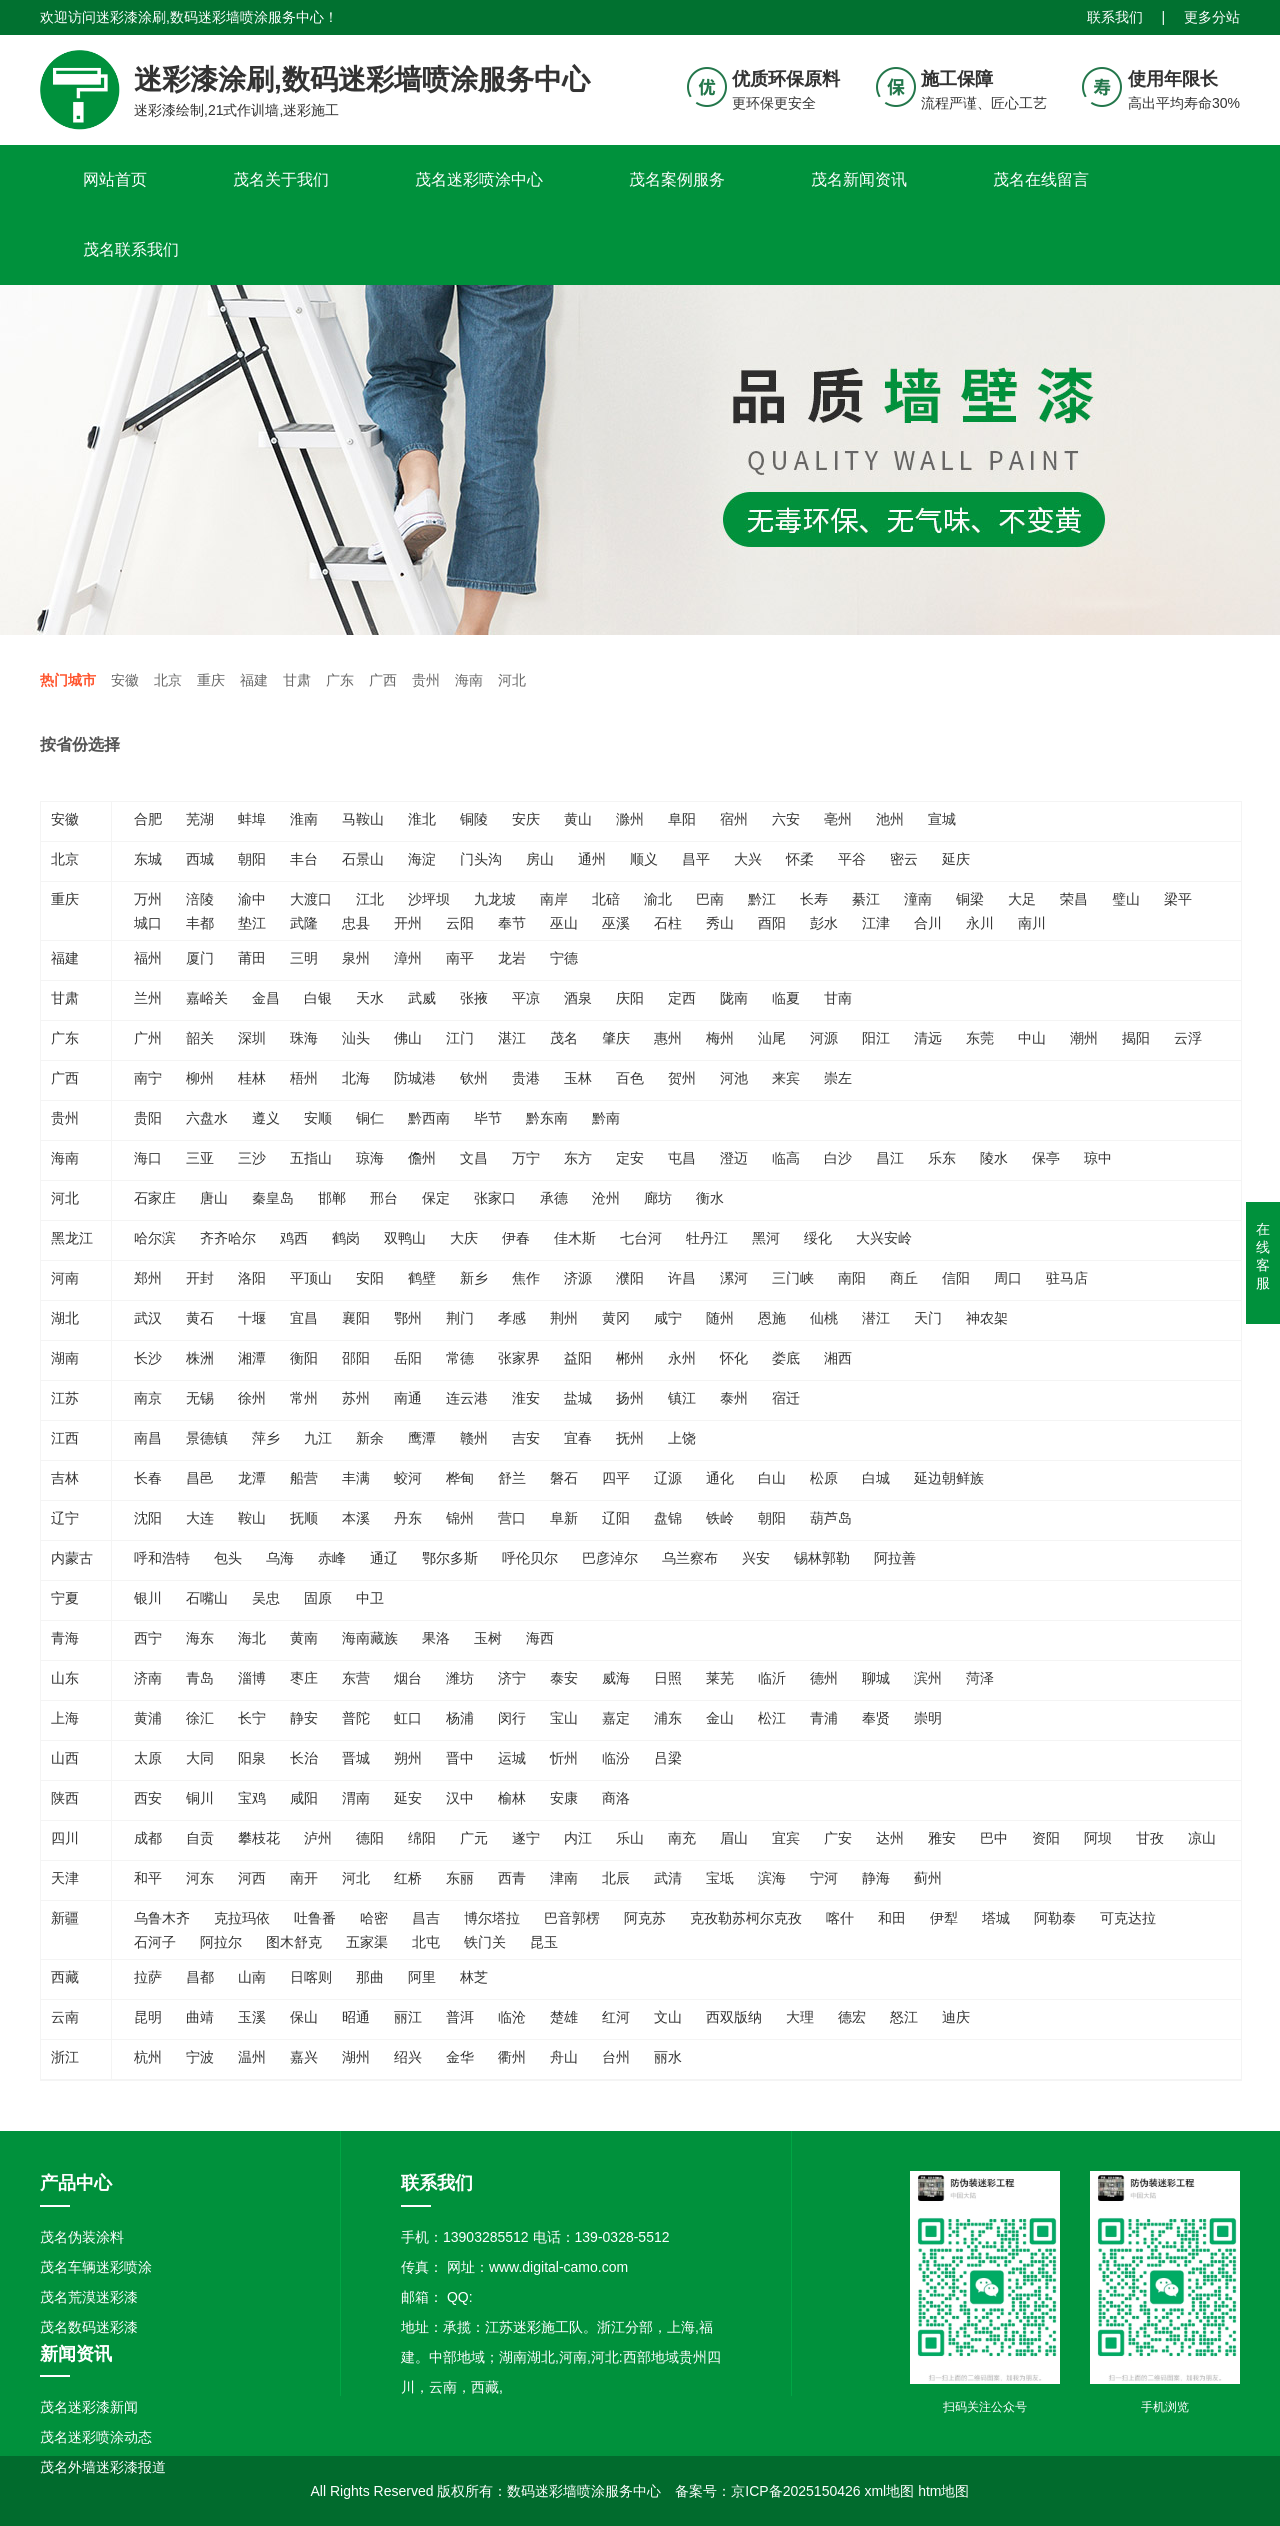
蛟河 (408, 1478)
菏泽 (980, 1678)
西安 (148, 1798)
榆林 (512, 1798)
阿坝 (1098, 1838)
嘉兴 (304, 2057)
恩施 (772, 1318)
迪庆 (956, 2017)
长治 (304, 1758)
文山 (668, 2017)
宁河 (824, 1878)
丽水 (668, 2057)
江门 (460, 1038)
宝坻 (720, 1878)
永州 (682, 1358)
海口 (148, 1158)
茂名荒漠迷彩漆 (89, 2297)
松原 (824, 1478)
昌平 (696, 859)
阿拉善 (895, 1558)
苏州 (356, 1398)
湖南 (65, 1358)
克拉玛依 (242, 1918)
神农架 (987, 1318)
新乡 (474, 1278)
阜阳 (682, 819)
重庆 (211, 680)
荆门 (460, 1318)
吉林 (65, 1478)
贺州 (682, 1078)
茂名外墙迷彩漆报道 (103, 2467)
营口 (512, 1518)
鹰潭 (422, 1438)
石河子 (155, 1942)
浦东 (668, 1718)
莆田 (252, 958)
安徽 (125, 680)
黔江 (762, 899)
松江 (772, 1718)
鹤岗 (346, 1238)
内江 (578, 1838)
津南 (564, 1878)
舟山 (564, 2057)
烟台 (408, 1678)
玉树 (488, 1638)
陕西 (65, 1798)
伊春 (516, 1238)
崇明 (928, 1718)
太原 (148, 1758)
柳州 (200, 1078)
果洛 (436, 1638)
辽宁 (65, 1518)
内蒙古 (72, 1558)
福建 (254, 680)
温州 (252, 2057)
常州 (304, 1398)
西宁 (148, 1638)
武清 (668, 1878)
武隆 (304, 923)
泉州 (356, 958)
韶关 (200, 1038)
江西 (65, 1438)
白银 (318, 998)
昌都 (200, 1977)
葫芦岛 (831, 1518)
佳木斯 (575, 1238)
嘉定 (616, 1718)
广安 (838, 1838)
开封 (200, 1278)
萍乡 (266, 1438)
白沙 (838, 1158)
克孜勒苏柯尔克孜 (746, 1918)
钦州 (474, 1078)
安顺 (318, 1118)
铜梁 (970, 899)
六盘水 (207, 1118)
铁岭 (720, 1518)
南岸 (554, 899)
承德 (554, 1198)
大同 (200, 1758)
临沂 (772, 1678)
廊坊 (658, 1198)
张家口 (495, 1198)
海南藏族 (370, 1638)
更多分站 (1212, 15)
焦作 (526, 1278)
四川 (65, 1838)
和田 (892, 1918)
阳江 (876, 1038)
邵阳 (356, 1358)
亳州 (838, 819)
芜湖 (200, 819)
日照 (668, 1678)
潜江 (876, 1318)
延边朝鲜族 (949, 1478)
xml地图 (889, 2491)
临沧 (512, 2017)
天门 (928, 1318)
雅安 (942, 1838)
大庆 (464, 1238)
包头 (228, 1558)
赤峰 (332, 1558)
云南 (65, 2017)
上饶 (682, 1438)
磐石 (564, 1478)
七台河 (641, 1238)
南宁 (148, 1078)
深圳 (252, 1038)
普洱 (460, 2017)
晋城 (356, 1758)
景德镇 (207, 1438)
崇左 (838, 1078)
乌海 (280, 1558)
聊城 (876, 1678)
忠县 (356, 923)
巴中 (994, 1838)
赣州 (474, 1438)
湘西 (838, 1358)
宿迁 (786, 1398)
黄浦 (148, 1718)
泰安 (564, 1678)
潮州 (1084, 1038)
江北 (370, 899)
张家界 (519, 1358)
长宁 (252, 1718)
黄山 (578, 819)
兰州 (148, 998)
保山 (304, 2017)
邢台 (384, 1198)
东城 (148, 859)
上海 (65, 1718)
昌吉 (426, 1918)
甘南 (838, 998)
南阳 (852, 1278)
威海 (616, 1678)
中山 (1032, 1038)
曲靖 (200, 2017)
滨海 (772, 1878)
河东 (200, 1878)
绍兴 (408, 2057)
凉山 (1202, 1838)
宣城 (942, 819)
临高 (786, 1158)
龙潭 (252, 1478)
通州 (592, 859)
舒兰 (512, 1478)
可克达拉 (1128, 1918)
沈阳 (148, 1518)
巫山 (564, 923)
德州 (824, 1678)
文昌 (474, 1158)
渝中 (252, 899)
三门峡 (793, 1278)
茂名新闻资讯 (859, 179)
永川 (980, 923)
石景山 (363, 859)
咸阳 (304, 1798)
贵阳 (148, 1118)
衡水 (710, 1198)
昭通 (356, 2017)
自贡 (200, 1838)
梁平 (1178, 899)
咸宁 (668, 1318)
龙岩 (512, 958)
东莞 (980, 1038)
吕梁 (668, 1758)
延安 (408, 1798)
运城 (512, 1758)
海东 (200, 1638)
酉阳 (772, 923)
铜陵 (474, 819)
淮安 (526, 1398)
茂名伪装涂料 (82, 2237)
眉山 (734, 1838)
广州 (148, 1038)
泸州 (318, 1838)
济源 (578, 1278)
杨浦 (460, 1718)
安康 (564, 1798)
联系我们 (1115, 15)
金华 (460, 2057)
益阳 (578, 1358)
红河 (616, 2017)
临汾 (616, 1758)
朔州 (408, 1758)
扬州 (630, 1398)
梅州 (720, 1038)
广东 (340, 680)
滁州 (630, 819)
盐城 (578, 1398)
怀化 (734, 1358)
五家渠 (367, 1942)
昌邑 (200, 1478)
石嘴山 (207, 1598)
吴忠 (266, 1598)
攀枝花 (259, 1838)
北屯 (426, 1942)
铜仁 (370, 1118)
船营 (304, 1478)
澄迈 (734, 1158)
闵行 (512, 1718)
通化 (720, 1478)
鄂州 (408, 1318)
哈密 (374, 1918)
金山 (720, 1718)
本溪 (356, 1518)
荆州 (564, 1318)
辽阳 (616, 1518)
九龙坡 (495, 899)
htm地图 (943, 2491)
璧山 (1126, 899)
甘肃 (297, 680)
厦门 (200, 958)
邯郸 (332, 1198)
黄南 (304, 1638)
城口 (148, 923)
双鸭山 (405, 1238)
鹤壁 (422, 1278)
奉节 (512, 923)
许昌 (682, 1278)
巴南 (710, 899)
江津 (876, 923)
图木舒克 (294, 1942)
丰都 (200, 923)
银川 (148, 1598)
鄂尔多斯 (450, 1558)
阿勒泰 (1055, 1918)
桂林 (252, 1078)
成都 (148, 1838)
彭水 (824, 923)
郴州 (630, 1358)
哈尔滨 (155, 1238)
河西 (252, 1878)
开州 (408, 923)
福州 (148, 958)
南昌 (148, 1438)
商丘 (904, 1278)
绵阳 (422, 1838)
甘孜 (1150, 1838)
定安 (630, 1158)
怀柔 (800, 859)
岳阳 (408, 1358)
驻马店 (1067, 1278)
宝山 (564, 1718)
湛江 (512, 1038)
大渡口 (311, 899)
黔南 (606, 1118)
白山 (772, 1478)
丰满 (356, 1478)
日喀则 (311, 1977)
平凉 (526, 998)
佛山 (408, 1038)
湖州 (356, 2057)
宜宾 (786, 1838)
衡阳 (304, 1358)
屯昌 (682, 1158)
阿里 (422, 1977)
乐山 (630, 1838)
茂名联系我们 (131, 249)
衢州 (512, 2057)
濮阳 (630, 1278)
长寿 (814, 899)
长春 (148, 1478)
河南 (65, 1278)
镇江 (682, 1398)
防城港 (415, 1078)
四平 (616, 1478)
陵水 (994, 1158)
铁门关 (485, 1942)
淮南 (304, 819)
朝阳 (252, 859)
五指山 (311, 1158)
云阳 (460, 923)
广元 (474, 1838)
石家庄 (155, 1198)
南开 (304, 1878)
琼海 (370, 1158)
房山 (540, 859)
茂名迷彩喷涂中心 (479, 179)
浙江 (65, 2057)
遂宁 (526, 1838)
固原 (318, 1598)
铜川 (200, 1798)
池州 (890, 819)
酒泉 (578, 998)
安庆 (526, 819)
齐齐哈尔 (228, 1238)
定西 (682, 998)
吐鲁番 (315, 1918)
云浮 (1188, 1038)
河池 (734, 1078)
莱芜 (720, 1678)
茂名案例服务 (677, 179)
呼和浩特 (162, 1558)
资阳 (1046, 1838)
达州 (890, 1838)
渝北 (658, 899)
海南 (469, 680)
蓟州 (928, 1878)
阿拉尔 (221, 1942)
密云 (904, 859)
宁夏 (65, 1598)
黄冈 (616, 1318)
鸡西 (294, 1238)
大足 (1022, 899)
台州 (616, 2057)
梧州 (304, 1078)
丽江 (408, 2017)
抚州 (630, 1438)
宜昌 (304, 1318)
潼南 (918, 899)
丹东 (408, 1518)
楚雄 (564, 2017)
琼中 (1098, 1158)
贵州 (426, 680)
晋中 (460, 1758)
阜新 (564, 1518)
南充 (682, 1838)
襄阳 (356, 1318)
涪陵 (200, 899)
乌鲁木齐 (162, 1918)
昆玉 (544, 1942)
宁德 (564, 958)
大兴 (748, 859)
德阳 (370, 1838)
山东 (65, 1678)
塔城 (996, 1918)
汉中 (460, 1798)
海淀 (422, 859)
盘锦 (668, 1518)
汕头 (356, 1038)
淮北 (422, 819)
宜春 (578, 1438)
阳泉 (252, 1758)
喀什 (840, 1918)
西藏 (65, 1977)
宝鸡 (252, 1798)
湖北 (65, 1318)
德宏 (852, 2017)
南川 (1032, 923)
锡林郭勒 (822, 1558)
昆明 (148, 2017)
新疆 (65, 1918)
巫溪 (616, 923)
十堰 (252, 1318)
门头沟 (481, 859)
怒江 (904, 2017)
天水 (370, 998)
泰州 (734, 1398)
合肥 (148, 819)
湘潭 (252, 1358)
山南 (252, 1977)
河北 (512, 680)
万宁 (526, 1158)
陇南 (734, 998)
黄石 (200, 1318)
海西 (540, 1638)
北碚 (606, 899)
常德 (460, 1358)
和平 (148, 1878)
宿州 (734, 819)
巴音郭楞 (572, 1918)
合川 (928, 923)
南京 (148, 1398)
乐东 (942, 1158)
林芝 (474, 1977)
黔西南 (429, 1118)
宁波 (200, 2057)
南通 (408, 1398)
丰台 (304, 859)
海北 (252, 1638)
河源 (824, 1038)
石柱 (668, 923)
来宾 (786, 1078)
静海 (876, 1878)
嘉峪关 (207, 998)
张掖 (474, 998)
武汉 (148, 1318)
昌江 (890, 1158)
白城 (876, 1478)
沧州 (606, 1198)
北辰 (616, 1878)
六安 (786, 819)
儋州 (422, 1158)
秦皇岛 (273, 1198)
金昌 (266, 998)
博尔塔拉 (492, 1918)
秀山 (720, 923)
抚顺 (304, 1518)
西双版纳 (734, 2017)
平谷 (852, 859)
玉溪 (252, 2017)
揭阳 (1136, 1038)
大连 (200, 1518)
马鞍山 (363, 819)
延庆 (956, 859)
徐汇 (200, 1718)
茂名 (564, 1038)
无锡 (200, 1398)
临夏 (786, 998)
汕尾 (772, 1038)
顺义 (644, 859)
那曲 (370, 1977)
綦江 (866, 899)
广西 (383, 680)
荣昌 (1074, 899)
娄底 (786, 1358)
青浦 (824, 1718)
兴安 (756, 1558)
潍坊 (460, 1678)
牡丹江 (707, 1238)
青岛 (200, 1678)
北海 (356, 1078)
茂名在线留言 (1041, 179)
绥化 (818, 1238)
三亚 (200, 1158)
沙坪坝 (429, 899)
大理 (800, 2017)
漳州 (408, 958)
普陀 (356, 1718)
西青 (512, 1878)
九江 (318, 1438)
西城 (200, 859)
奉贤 (876, 1718)
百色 (630, 1078)
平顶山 (311, 1278)
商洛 (616, 1798)
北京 (168, 680)
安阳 (370, 1278)
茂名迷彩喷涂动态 (96, 2437)
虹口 (408, 1718)
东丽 (460, 1878)
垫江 (252, 923)
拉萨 (148, 1977)
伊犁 (944, 1918)
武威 (422, 998)
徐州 (252, 1398)
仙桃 (824, 1318)
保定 (436, 1198)
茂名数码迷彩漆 (89, 2327)
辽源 (668, 1478)
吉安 (526, 1438)
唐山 (214, 1198)
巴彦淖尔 (610, 1558)
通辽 (384, 1558)
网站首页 (115, 179)
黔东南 (547, 1118)
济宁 (512, 1678)
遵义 (266, 1118)
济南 (148, 1678)
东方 (578, 1158)
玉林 (578, 1078)
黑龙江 (72, 1238)
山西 (65, 1758)
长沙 (148, 1358)
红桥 (408, 1878)
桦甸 (460, 1478)
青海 (65, 1638)
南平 (460, 958)
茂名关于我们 (281, 179)
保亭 (1046, 1158)
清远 (928, 1038)
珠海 (304, 1038)
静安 (304, 1718)
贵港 (526, 1078)
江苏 (65, 1398)
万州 (148, 899)
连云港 (467, 1398)
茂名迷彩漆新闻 (89, 2407)
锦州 (460, 1518)
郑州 (148, 1278)
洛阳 (252, 1278)
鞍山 (252, 1518)
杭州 (148, 2057)
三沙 (252, 1158)
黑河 (766, 1238)
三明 (304, 958)
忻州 (564, 1758)
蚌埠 (252, 819)
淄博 (252, 1678)
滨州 (928, 1678)
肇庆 (616, 1038)
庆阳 (630, 998)
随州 (720, 1318)
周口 (1008, 1278)
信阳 (956, 1278)
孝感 (512, 1318)
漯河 (734, 1278)
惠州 (668, 1038)
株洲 (200, 1358)
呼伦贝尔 (530, 1558)
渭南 (356, 1798)
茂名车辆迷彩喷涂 (96, 2267)
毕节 (488, 1118)
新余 (370, 1438)
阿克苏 (645, 1918)
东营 (356, 1678)
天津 (65, 1878)
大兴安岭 (884, 1238)
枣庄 (304, 1678)
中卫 (370, 1598)
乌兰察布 (690, 1558)
